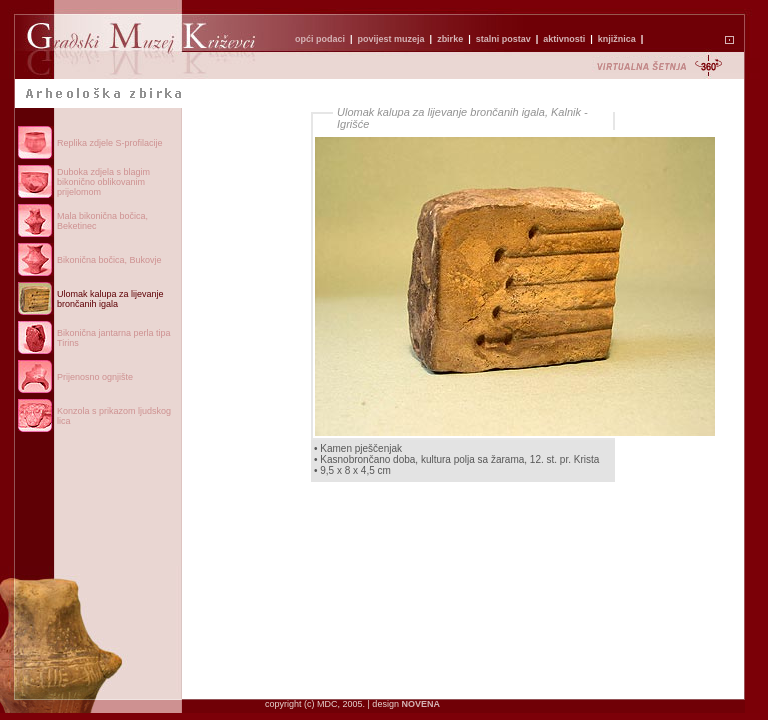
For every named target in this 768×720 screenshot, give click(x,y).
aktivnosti (564, 39)
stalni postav (503, 39)
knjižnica (617, 39)
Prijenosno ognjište (95, 377)
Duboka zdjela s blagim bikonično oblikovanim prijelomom (103, 182)
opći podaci (320, 39)
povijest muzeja (391, 39)
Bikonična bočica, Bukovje (109, 260)
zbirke (450, 39)
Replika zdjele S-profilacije (110, 143)
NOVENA (420, 704)
